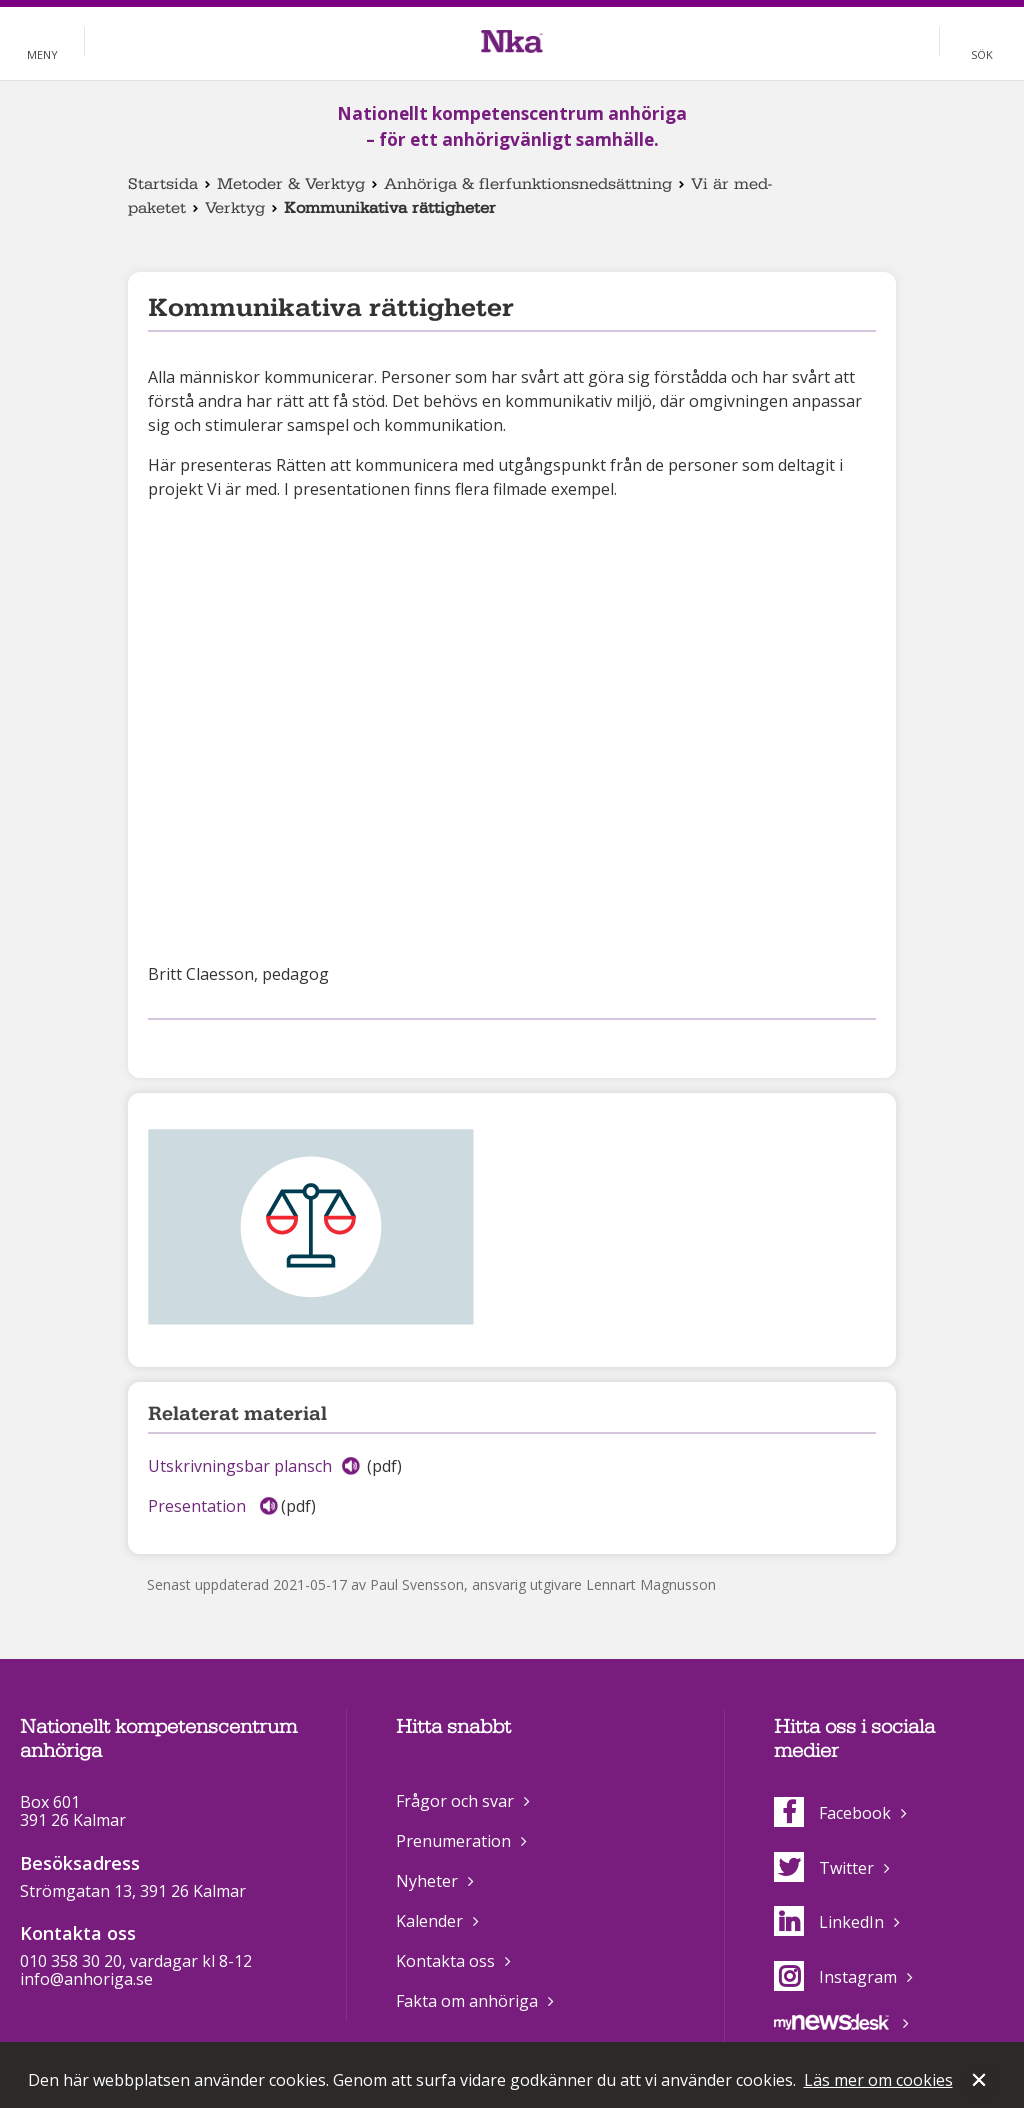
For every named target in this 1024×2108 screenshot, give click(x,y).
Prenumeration (453, 1841)
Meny (42, 54)
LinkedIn (829, 1922)
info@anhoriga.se (86, 1979)
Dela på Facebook (160, 1045)
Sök (982, 54)
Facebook (832, 1813)
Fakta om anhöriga (467, 2001)
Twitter (824, 1868)
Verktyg (235, 208)
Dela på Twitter (192, 1045)
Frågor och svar (455, 1801)
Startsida (163, 184)
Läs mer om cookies (878, 2080)
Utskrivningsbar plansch (240, 1466)
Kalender (429, 1921)
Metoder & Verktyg (291, 184)
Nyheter (427, 1881)
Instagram (835, 1977)
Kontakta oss (445, 1961)
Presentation (199, 1506)
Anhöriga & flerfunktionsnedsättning (528, 184)
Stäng (981, 2082)
